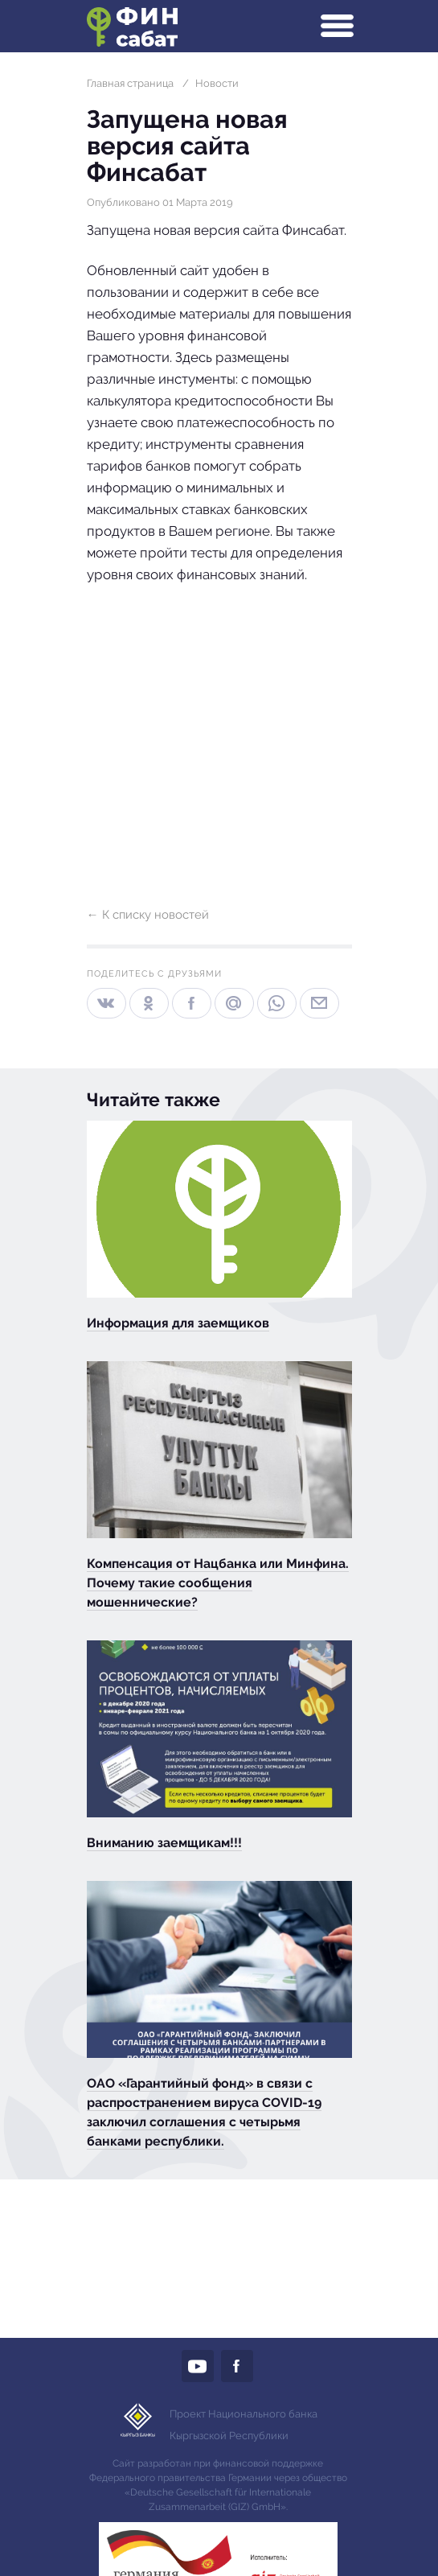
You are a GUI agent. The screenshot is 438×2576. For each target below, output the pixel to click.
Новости (217, 83)
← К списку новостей (148, 914)
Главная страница (130, 83)
